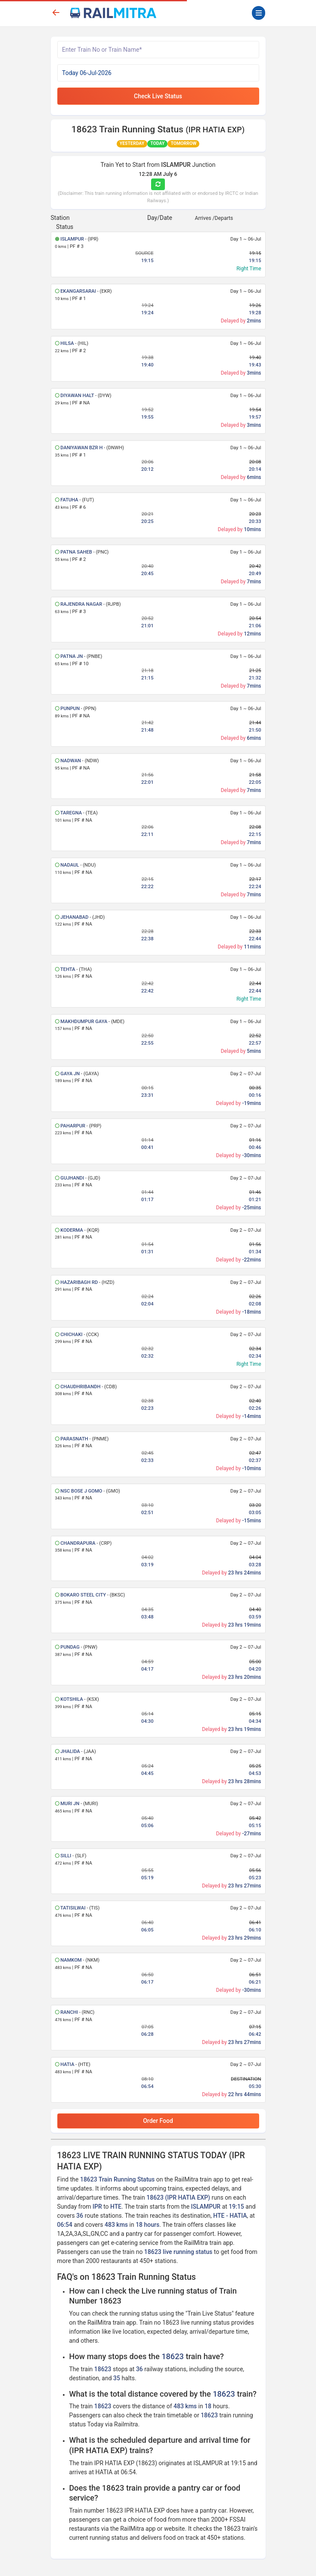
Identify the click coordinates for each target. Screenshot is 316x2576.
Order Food (158, 2120)
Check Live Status (158, 96)
